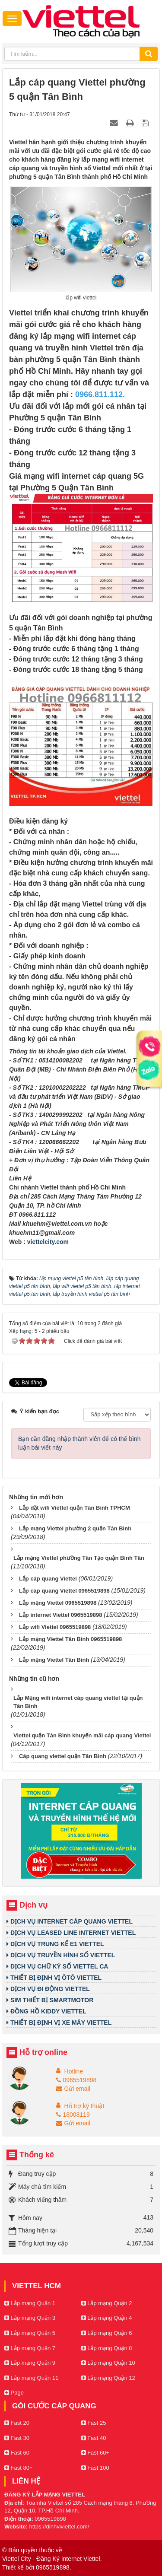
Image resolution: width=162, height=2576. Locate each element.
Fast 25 (93, 2423)
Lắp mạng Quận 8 (106, 2348)
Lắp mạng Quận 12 (108, 2378)
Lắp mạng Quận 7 (29, 2348)
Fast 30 (16, 2438)
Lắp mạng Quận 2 (106, 2303)
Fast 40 (93, 2438)
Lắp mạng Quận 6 (106, 2333)
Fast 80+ (18, 2468)
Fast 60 (16, 2452)
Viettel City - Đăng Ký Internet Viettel (51, 2558)
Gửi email (73, 2088)
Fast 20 (16, 2423)
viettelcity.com (48, 1241)
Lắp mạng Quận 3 (29, 2318)
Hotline (73, 2071)
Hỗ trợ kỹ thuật (84, 2105)
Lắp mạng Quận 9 (29, 2363)
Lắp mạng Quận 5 (29, 2333)
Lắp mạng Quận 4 (106, 2318)
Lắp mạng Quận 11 (31, 2378)
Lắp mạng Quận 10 (108, 2363)
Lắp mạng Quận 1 (29, 2303)
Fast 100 (95, 2468)
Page (14, 2392)
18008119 (72, 2114)
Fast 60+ (95, 2452)
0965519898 (76, 2080)
